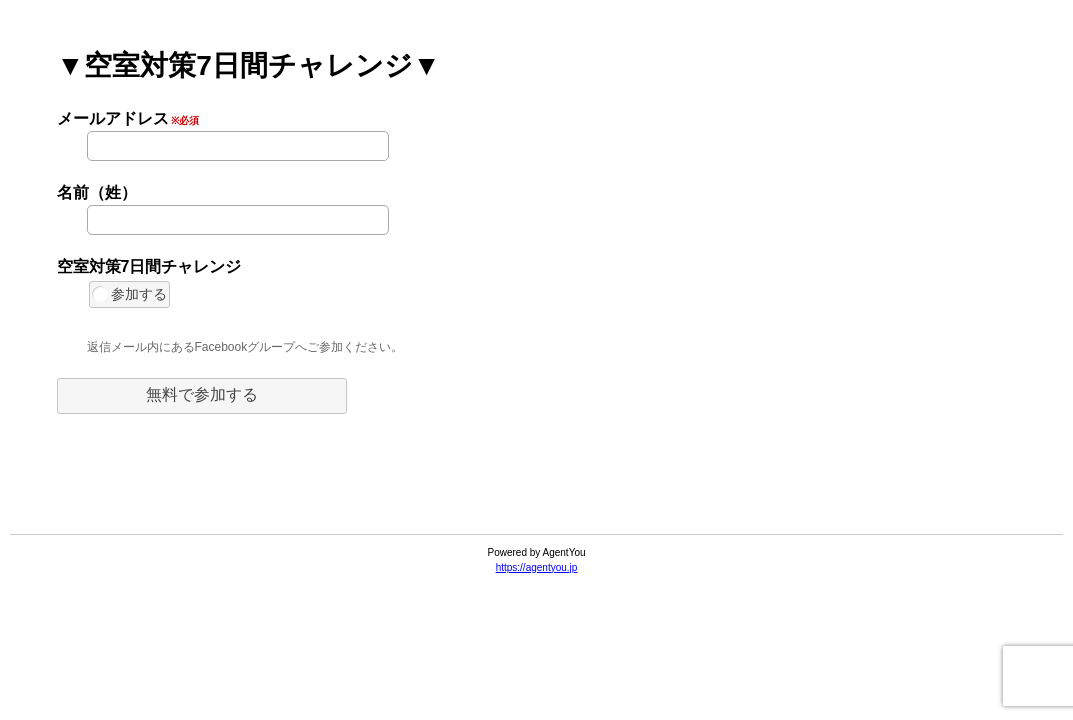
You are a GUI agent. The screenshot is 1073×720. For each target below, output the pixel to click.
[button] (202, 396)
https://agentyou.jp (537, 567)
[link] (537, 485)
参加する (130, 294)
